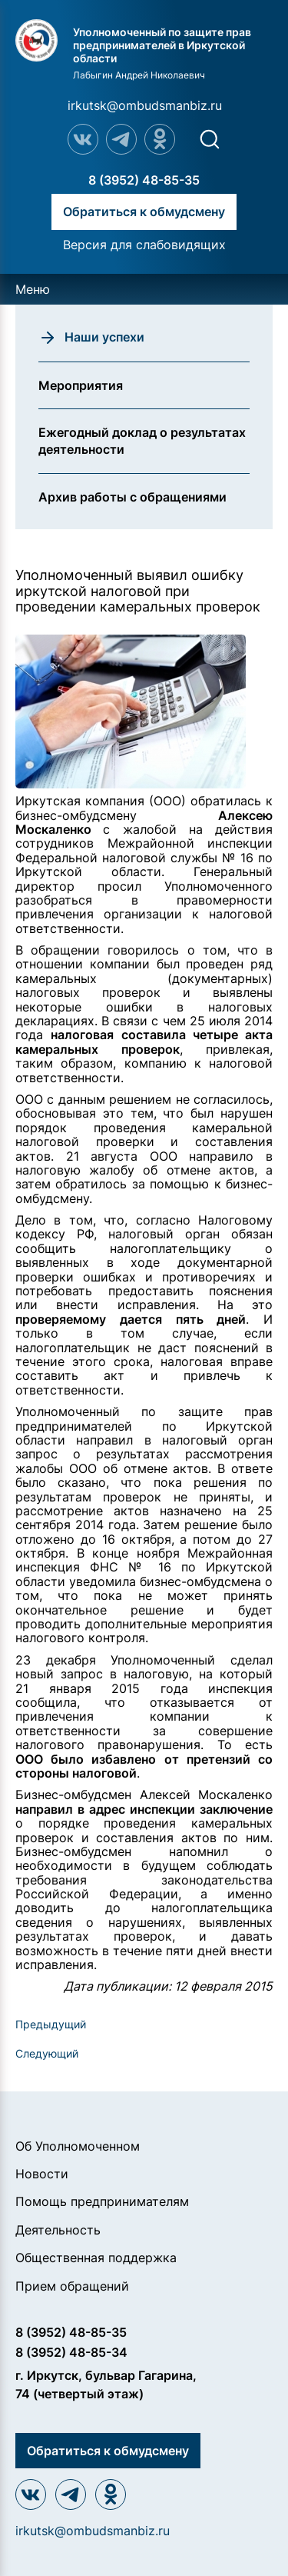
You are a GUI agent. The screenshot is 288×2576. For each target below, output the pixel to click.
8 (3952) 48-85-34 (71, 2352)
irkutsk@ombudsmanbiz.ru (145, 105)
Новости (41, 2173)
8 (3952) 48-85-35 (144, 180)
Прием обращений (72, 2286)
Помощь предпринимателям (102, 2201)
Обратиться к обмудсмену (144, 211)
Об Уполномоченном (77, 2146)
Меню (32, 289)
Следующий (46, 2053)
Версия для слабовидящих (144, 244)
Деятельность (58, 2230)
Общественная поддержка (96, 2257)
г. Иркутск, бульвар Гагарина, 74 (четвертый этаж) (106, 2384)
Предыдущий (50, 2024)
